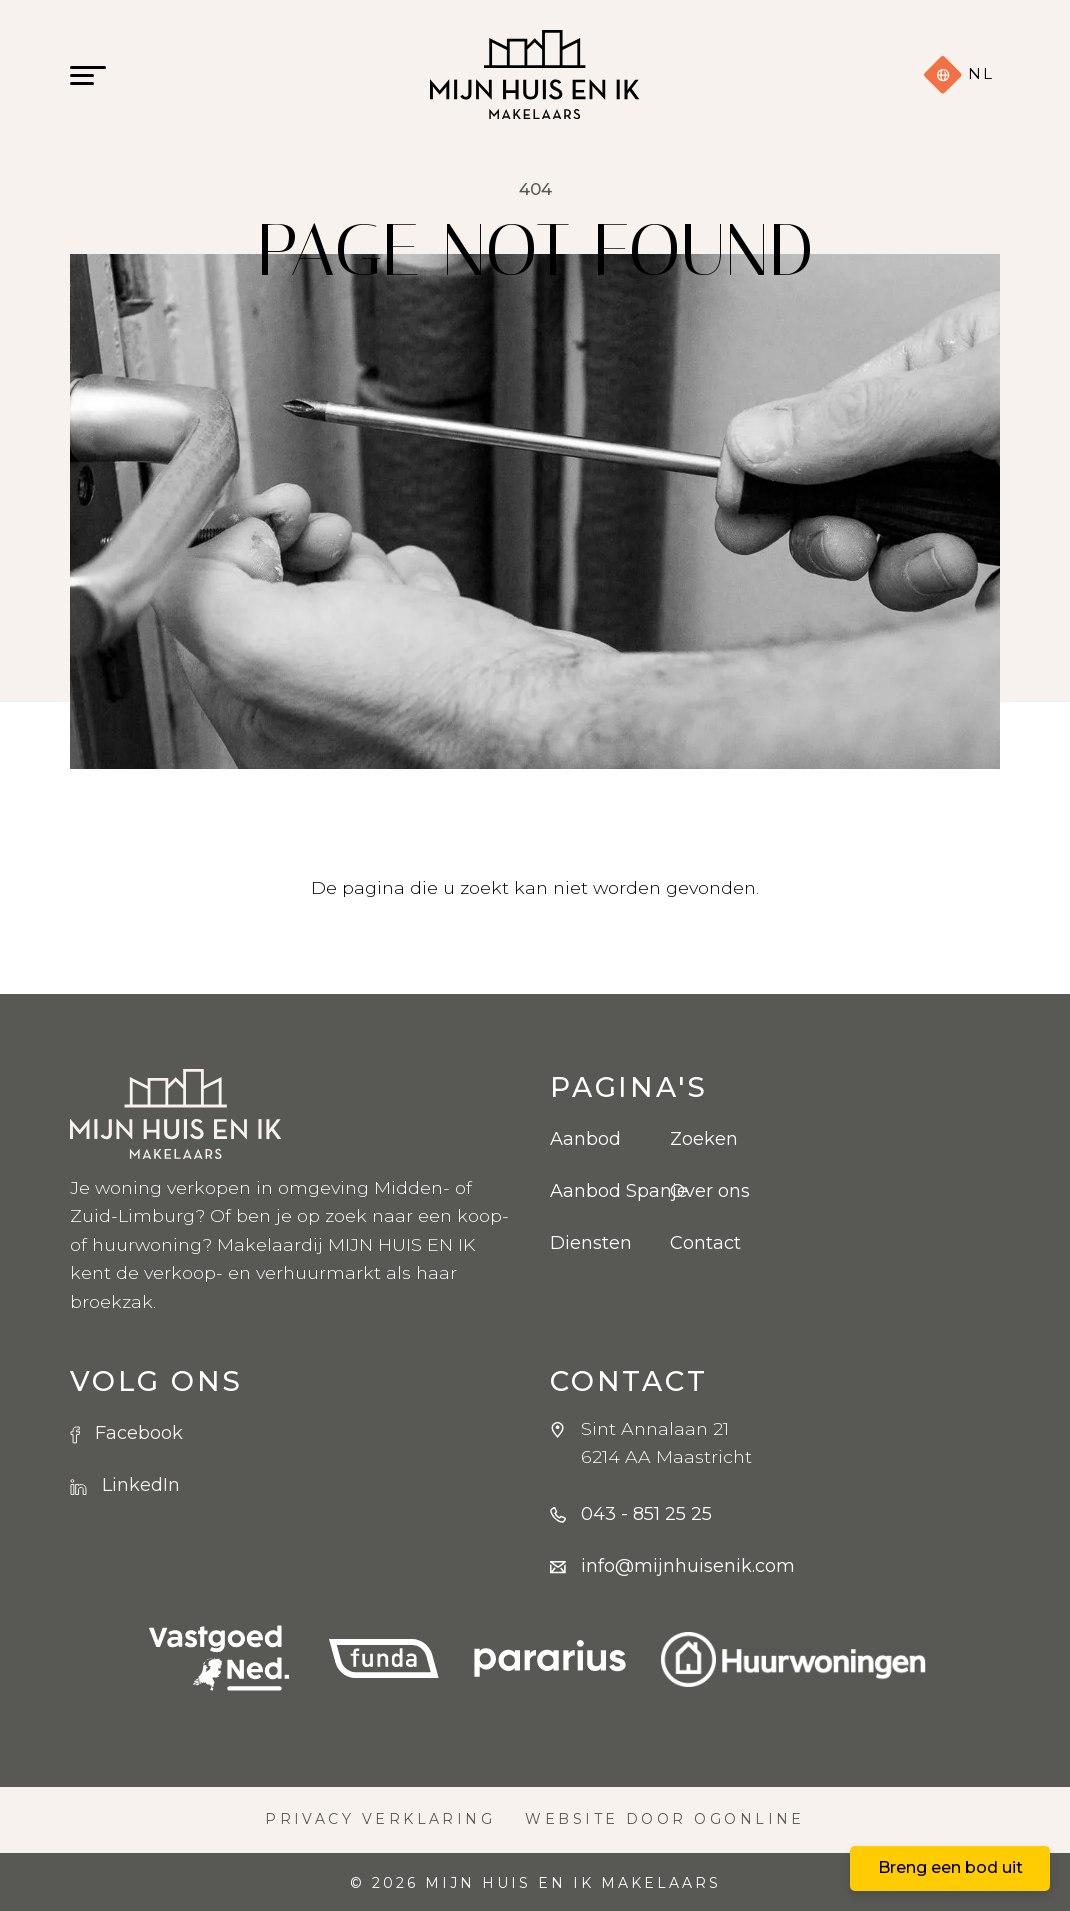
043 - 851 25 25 (646, 1514)
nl (958, 75)
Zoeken (704, 1139)
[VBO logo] (219, 1659)
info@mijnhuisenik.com (688, 1566)
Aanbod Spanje (595, 1191)
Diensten (591, 1243)
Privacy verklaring (380, 1819)
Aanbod (585, 1139)
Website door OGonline (665, 1819)
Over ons (710, 1191)
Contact (705, 1243)
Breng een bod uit (950, 1867)
